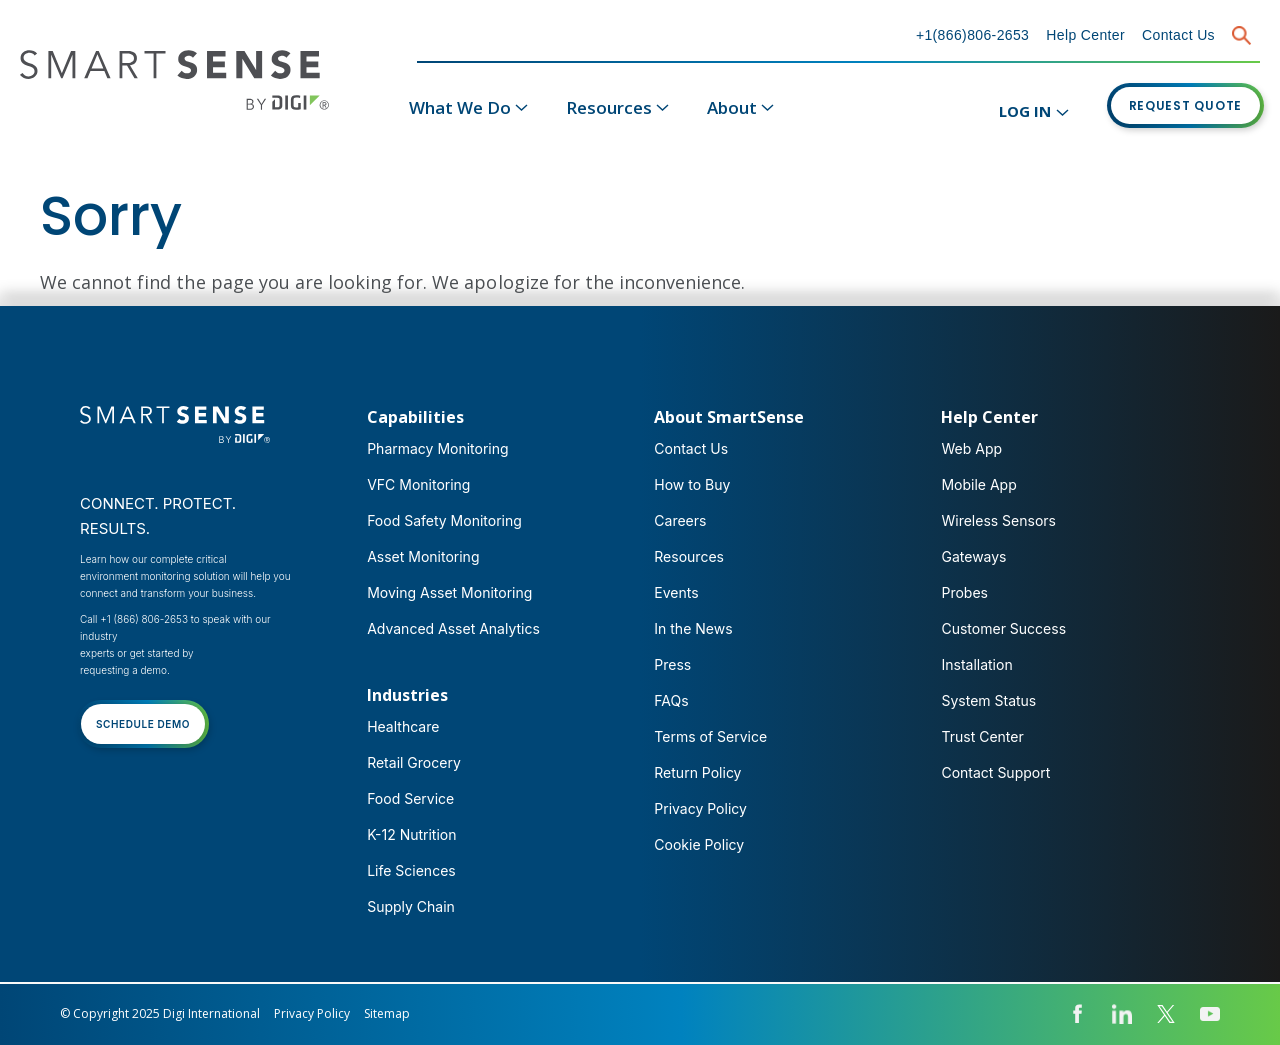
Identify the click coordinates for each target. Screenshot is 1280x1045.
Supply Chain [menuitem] (411, 906)
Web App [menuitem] (971, 448)
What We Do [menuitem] (460, 107)
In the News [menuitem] (693, 628)
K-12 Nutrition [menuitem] (411, 834)
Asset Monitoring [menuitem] (423, 556)
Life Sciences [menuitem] (411, 870)
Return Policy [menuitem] (697, 772)
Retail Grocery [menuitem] (414, 762)
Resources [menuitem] (609, 107)
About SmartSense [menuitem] (729, 417)
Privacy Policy (312, 1013)
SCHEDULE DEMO (143, 724)
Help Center (1085, 35)
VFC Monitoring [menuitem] (418, 484)
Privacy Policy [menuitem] (700, 808)
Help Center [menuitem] (989, 417)
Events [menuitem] (676, 592)
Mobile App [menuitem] (978, 484)
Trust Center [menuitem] (982, 736)
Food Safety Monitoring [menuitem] (444, 520)
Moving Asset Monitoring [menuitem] (449, 592)
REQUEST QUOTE (1186, 105)
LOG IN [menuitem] (1025, 111)
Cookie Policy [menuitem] (699, 844)
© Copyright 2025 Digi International (160, 1013)
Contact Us (1178, 35)
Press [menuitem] (672, 664)
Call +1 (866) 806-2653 (134, 619)
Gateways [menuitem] (973, 556)
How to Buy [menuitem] (692, 484)
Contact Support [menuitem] (995, 772)
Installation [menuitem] (976, 664)
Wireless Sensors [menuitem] (998, 520)
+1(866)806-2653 (972, 35)
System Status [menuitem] (988, 700)
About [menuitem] (732, 107)
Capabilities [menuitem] (415, 417)
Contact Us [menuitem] (691, 448)
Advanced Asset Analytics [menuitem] (453, 628)
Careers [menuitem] (680, 520)
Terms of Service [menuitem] (710, 736)
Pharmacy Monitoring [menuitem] (437, 448)
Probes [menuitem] (964, 592)
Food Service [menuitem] (410, 798)
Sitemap (387, 1013)
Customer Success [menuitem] (1003, 628)
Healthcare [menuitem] (403, 726)
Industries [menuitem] (407, 695)
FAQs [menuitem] (671, 700)
